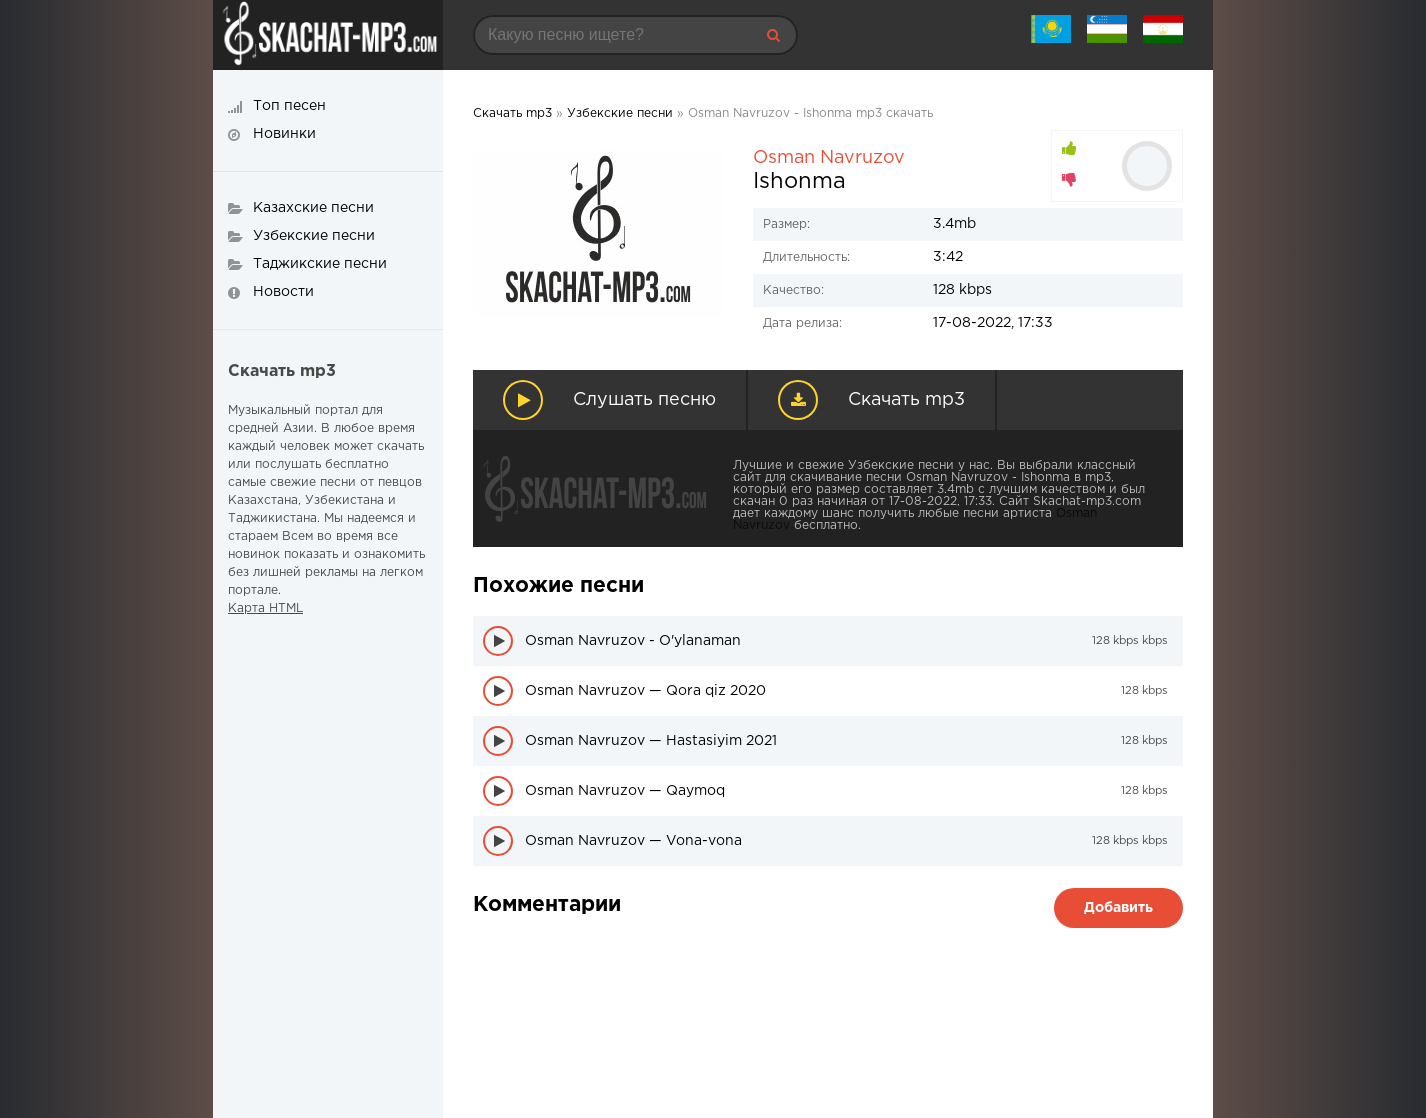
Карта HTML (265, 608)
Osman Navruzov (829, 158)
